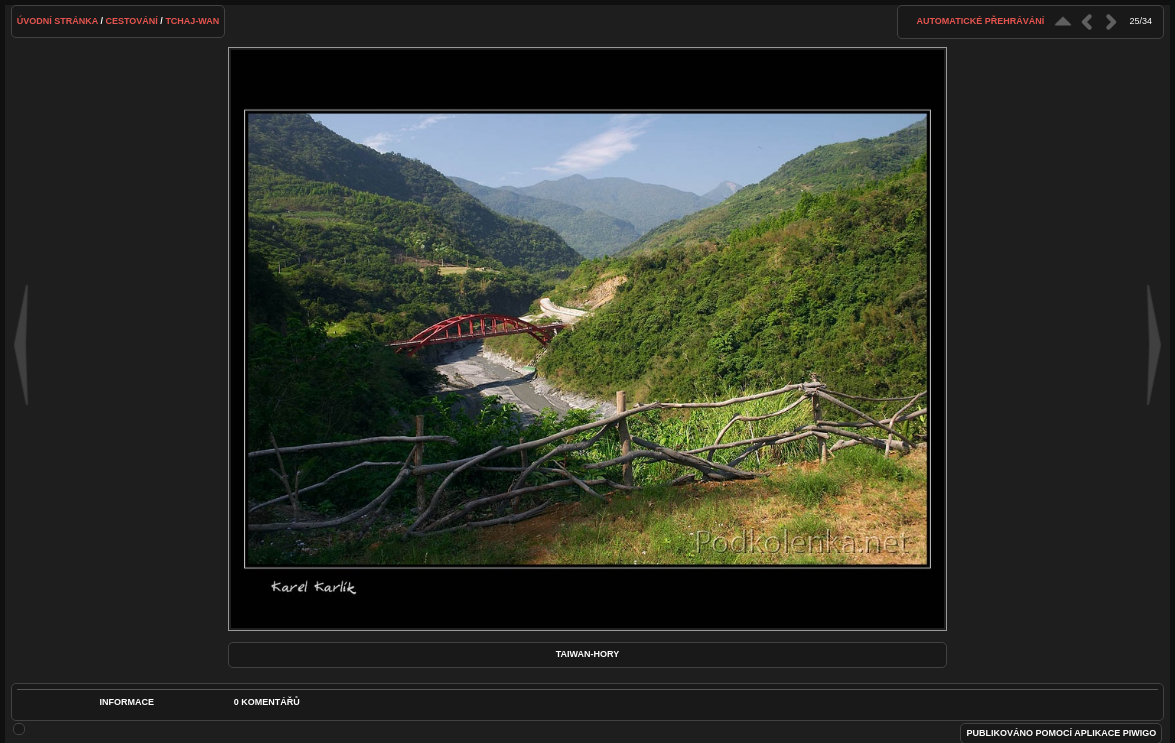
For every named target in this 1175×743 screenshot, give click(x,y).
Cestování (132, 21)
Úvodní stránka (57, 21)
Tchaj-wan (192, 21)
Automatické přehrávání (981, 21)
